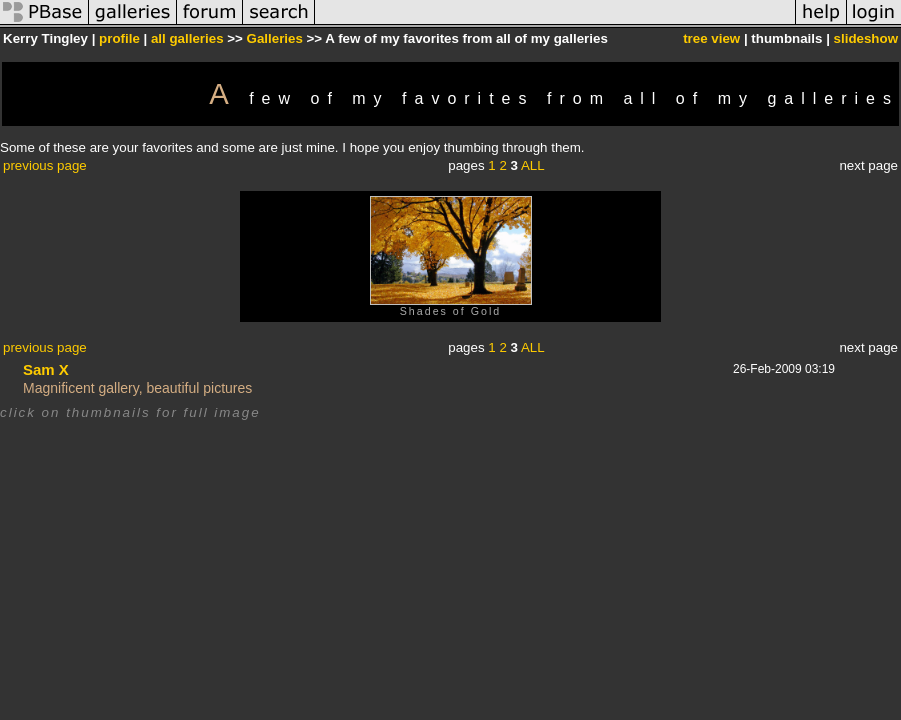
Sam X (46, 369)
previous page (45, 165)
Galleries (275, 38)
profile (119, 38)
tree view (711, 38)
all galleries (187, 38)
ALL (533, 165)
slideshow (866, 38)
